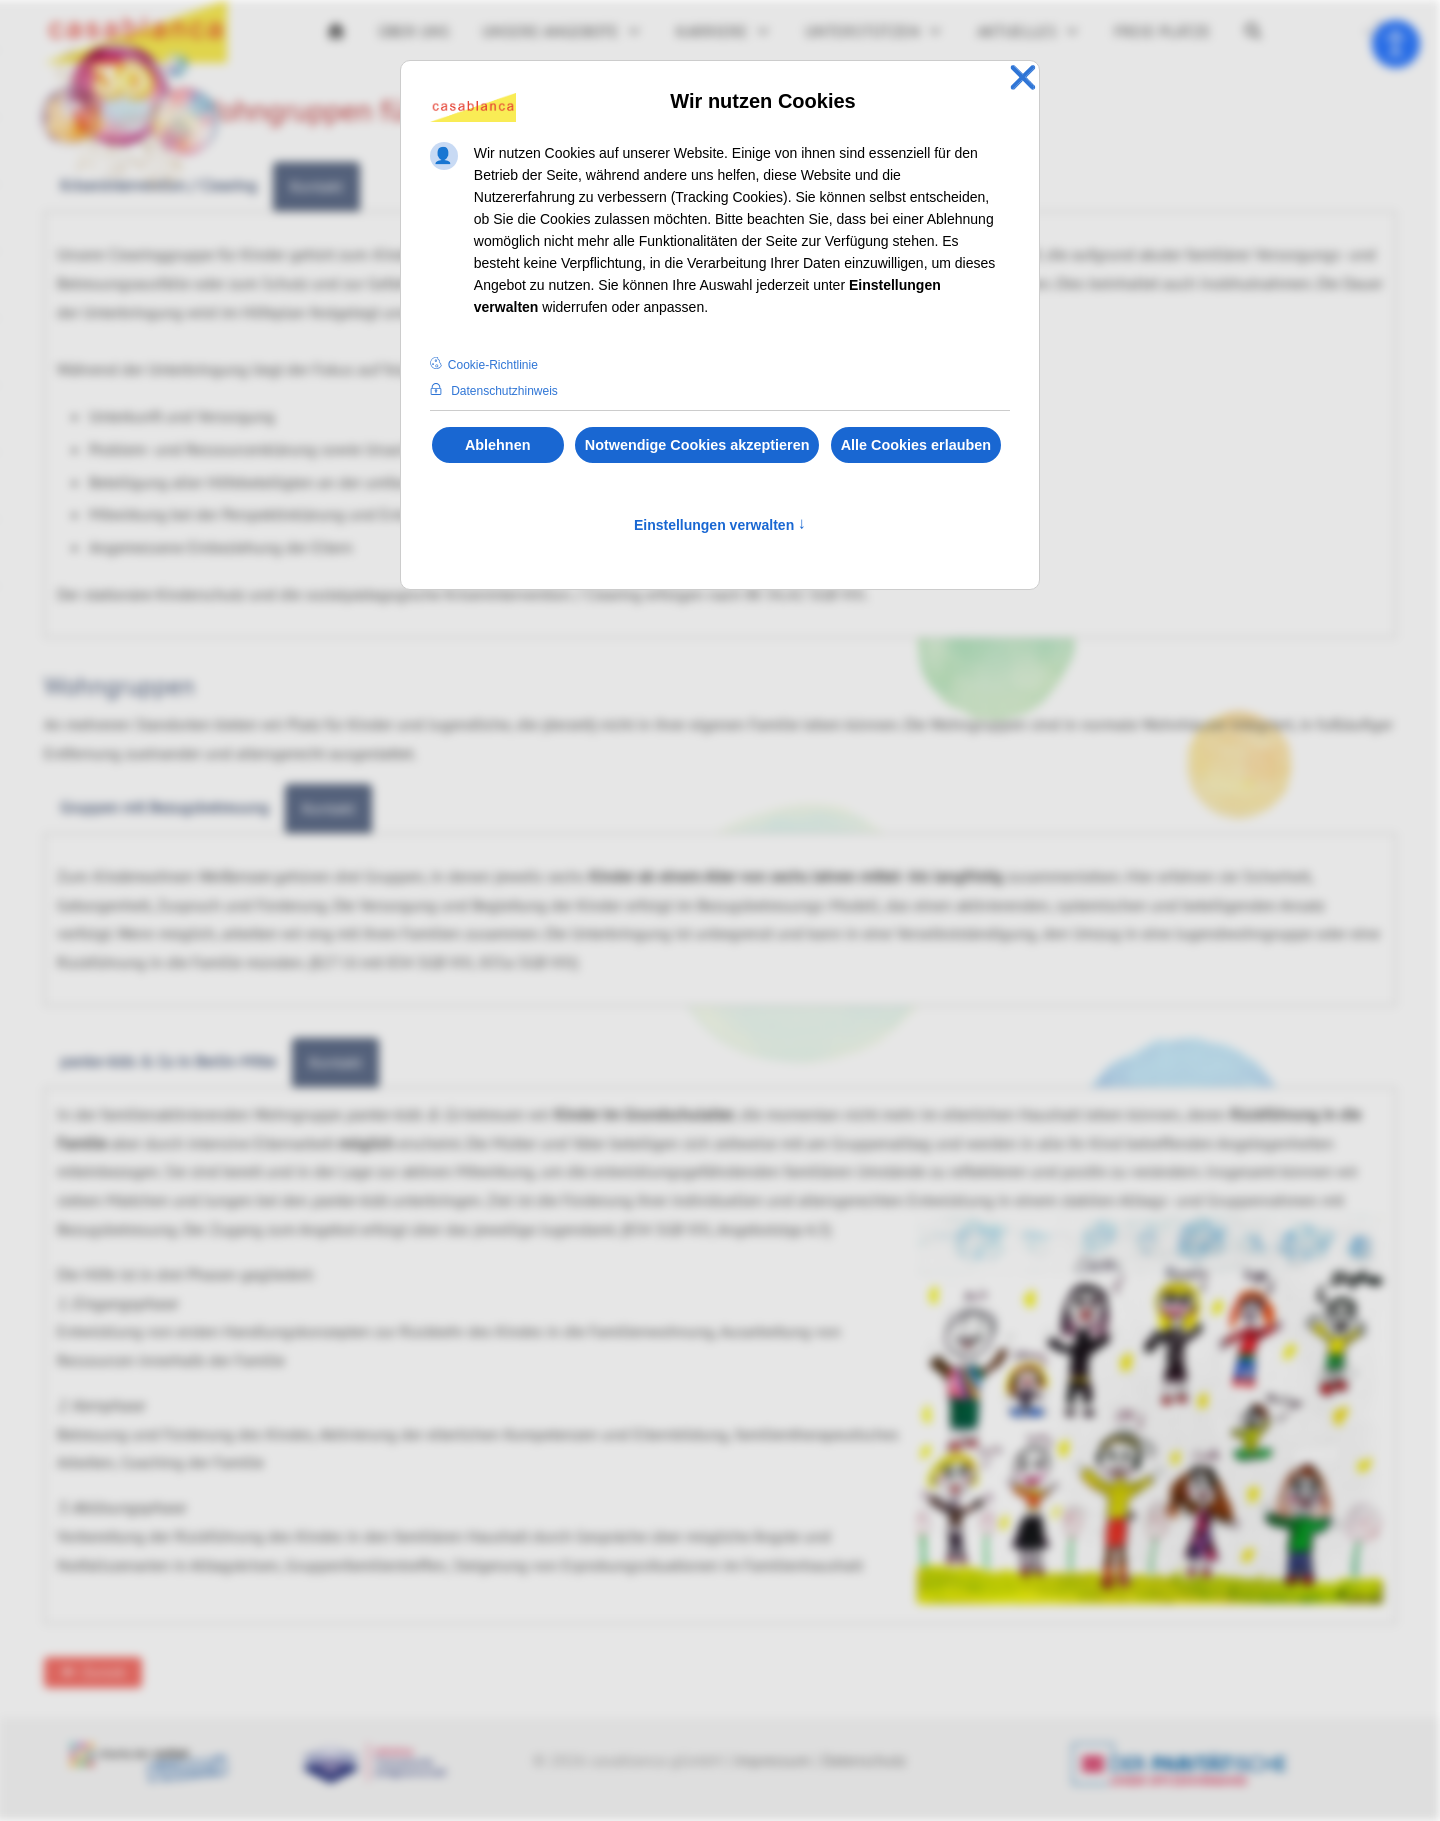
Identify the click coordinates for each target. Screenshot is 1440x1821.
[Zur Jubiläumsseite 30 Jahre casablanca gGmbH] (130, 116)
